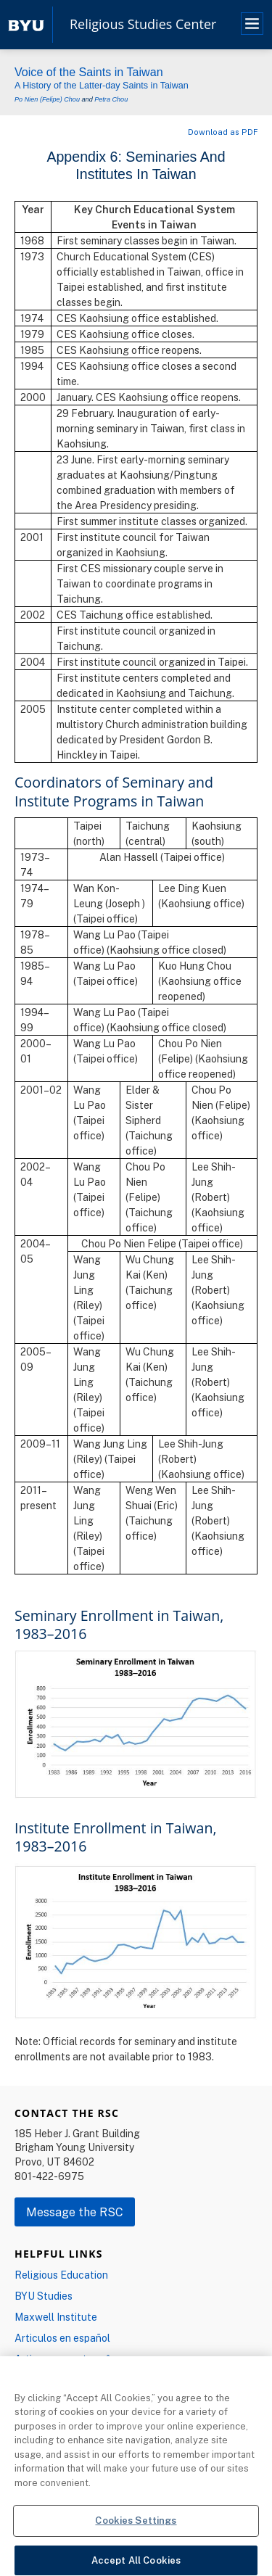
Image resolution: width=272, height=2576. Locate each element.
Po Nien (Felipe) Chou (47, 99)
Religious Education (61, 2275)
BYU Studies (44, 2296)
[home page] (26, 24)
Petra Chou (111, 99)
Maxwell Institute (56, 2317)
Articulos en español (62, 2338)
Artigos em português (65, 2359)
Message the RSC (74, 2212)
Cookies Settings (135, 2528)
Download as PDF (222, 131)
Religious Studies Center (143, 24)
